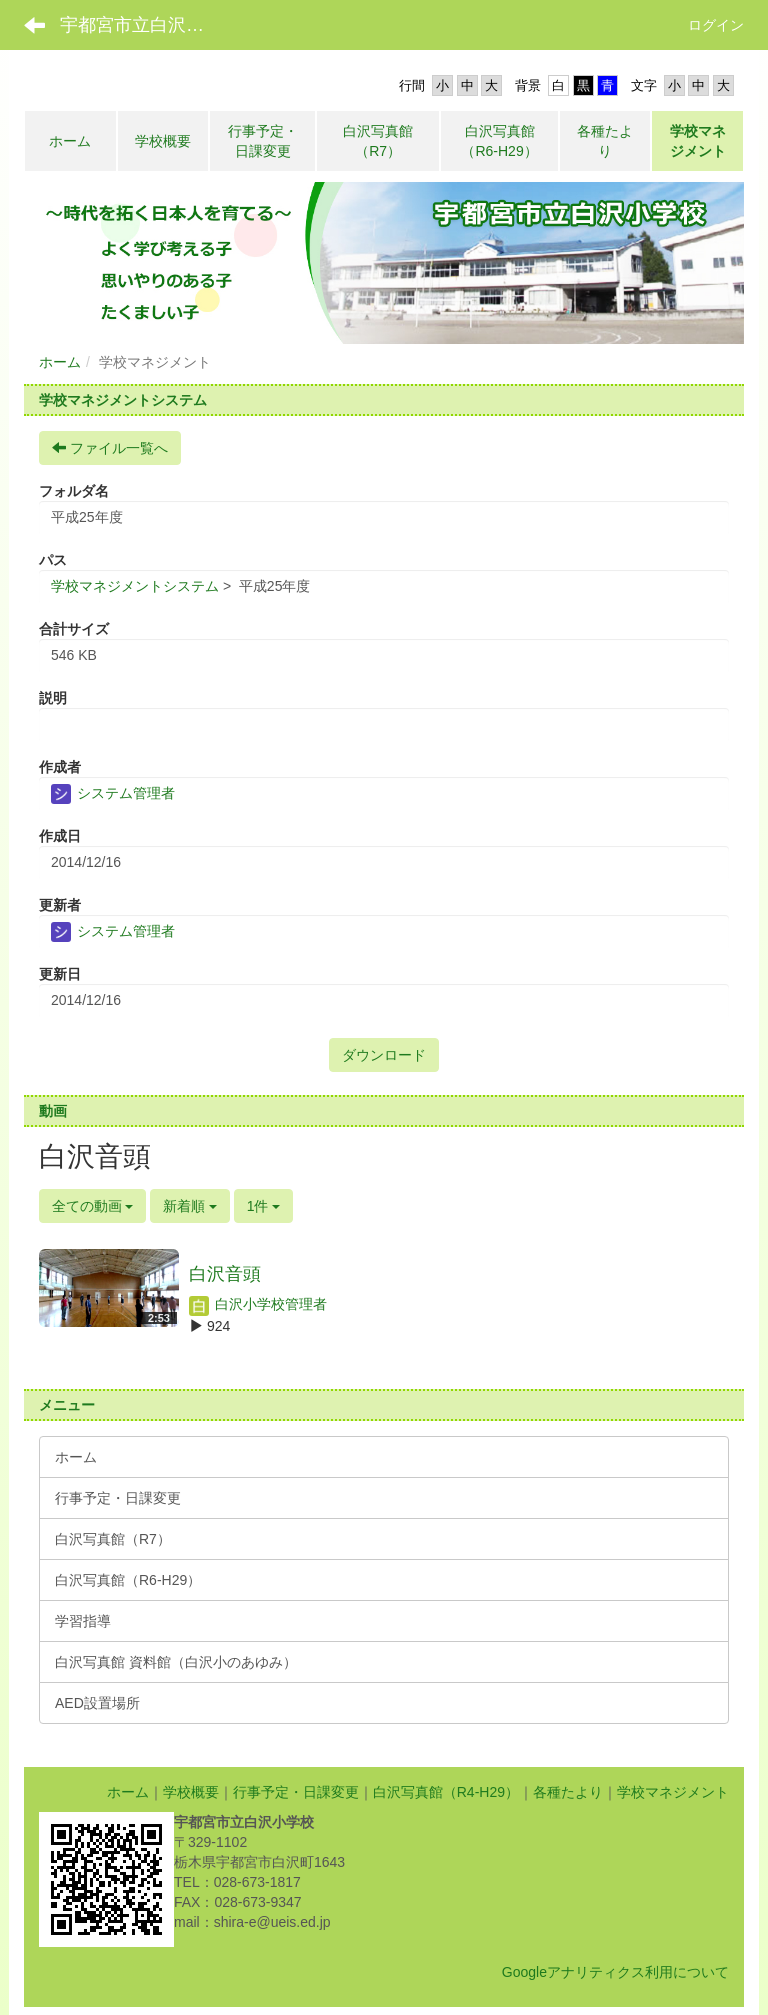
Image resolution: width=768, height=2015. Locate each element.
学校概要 (191, 1792)
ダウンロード (384, 1055)
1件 (264, 1206)
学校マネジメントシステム (135, 586)
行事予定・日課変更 (296, 1792)
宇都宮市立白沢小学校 (144, 25)
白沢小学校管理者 (258, 1304)
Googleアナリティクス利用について (615, 1972)
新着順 (190, 1206)
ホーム (60, 362)
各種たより (568, 1792)
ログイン (716, 25)
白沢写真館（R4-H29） (446, 1792)
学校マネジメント (673, 1792)
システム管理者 (113, 793)
